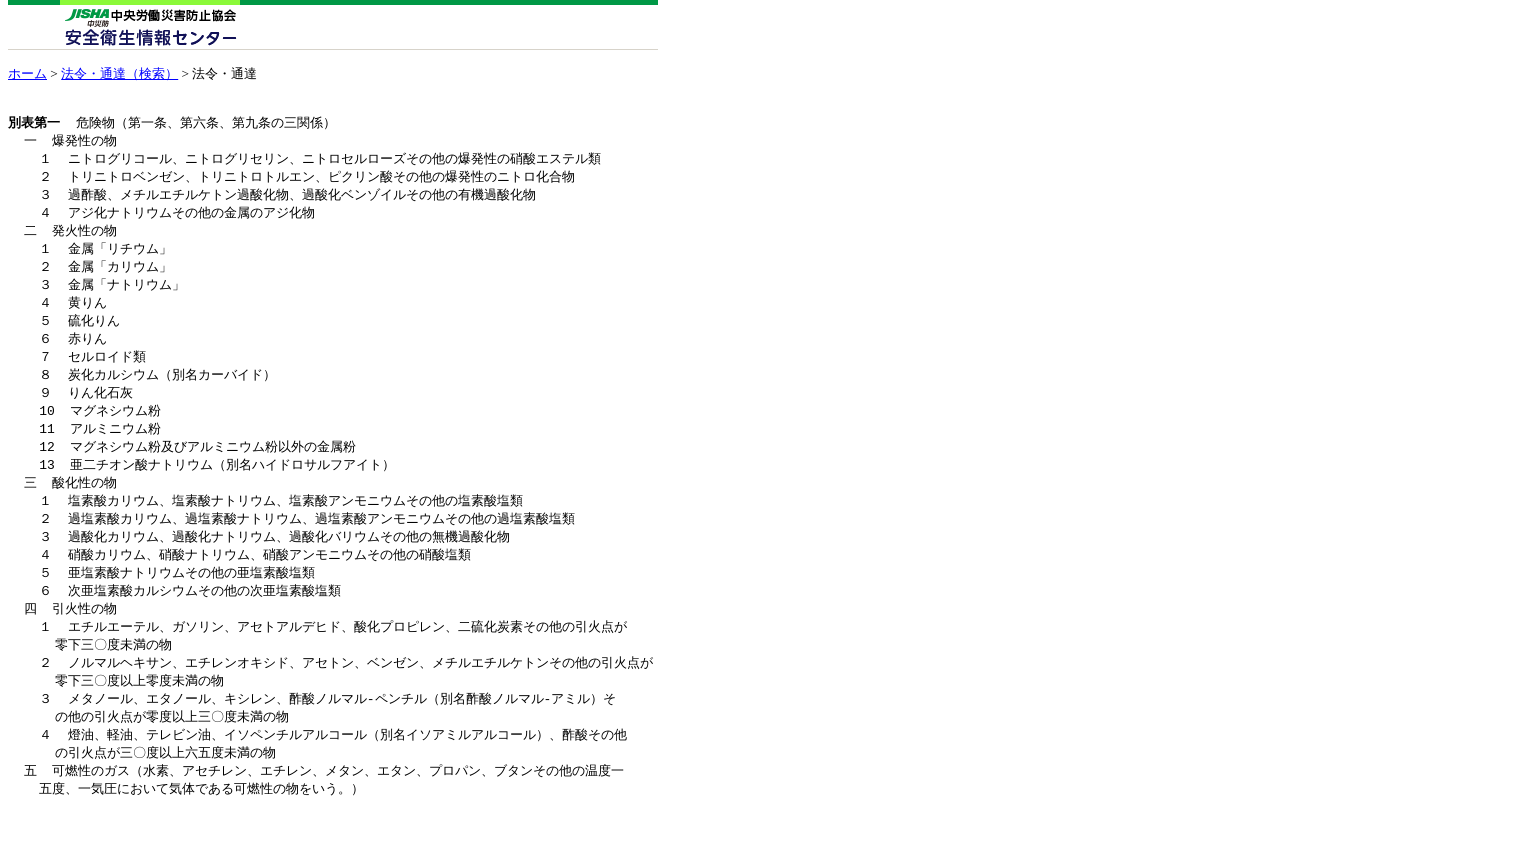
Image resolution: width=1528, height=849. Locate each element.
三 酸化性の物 (71, 503)
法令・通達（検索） (119, 73)
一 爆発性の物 (71, 142)
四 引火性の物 (71, 636)
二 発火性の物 (71, 237)
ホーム (27, 73)
